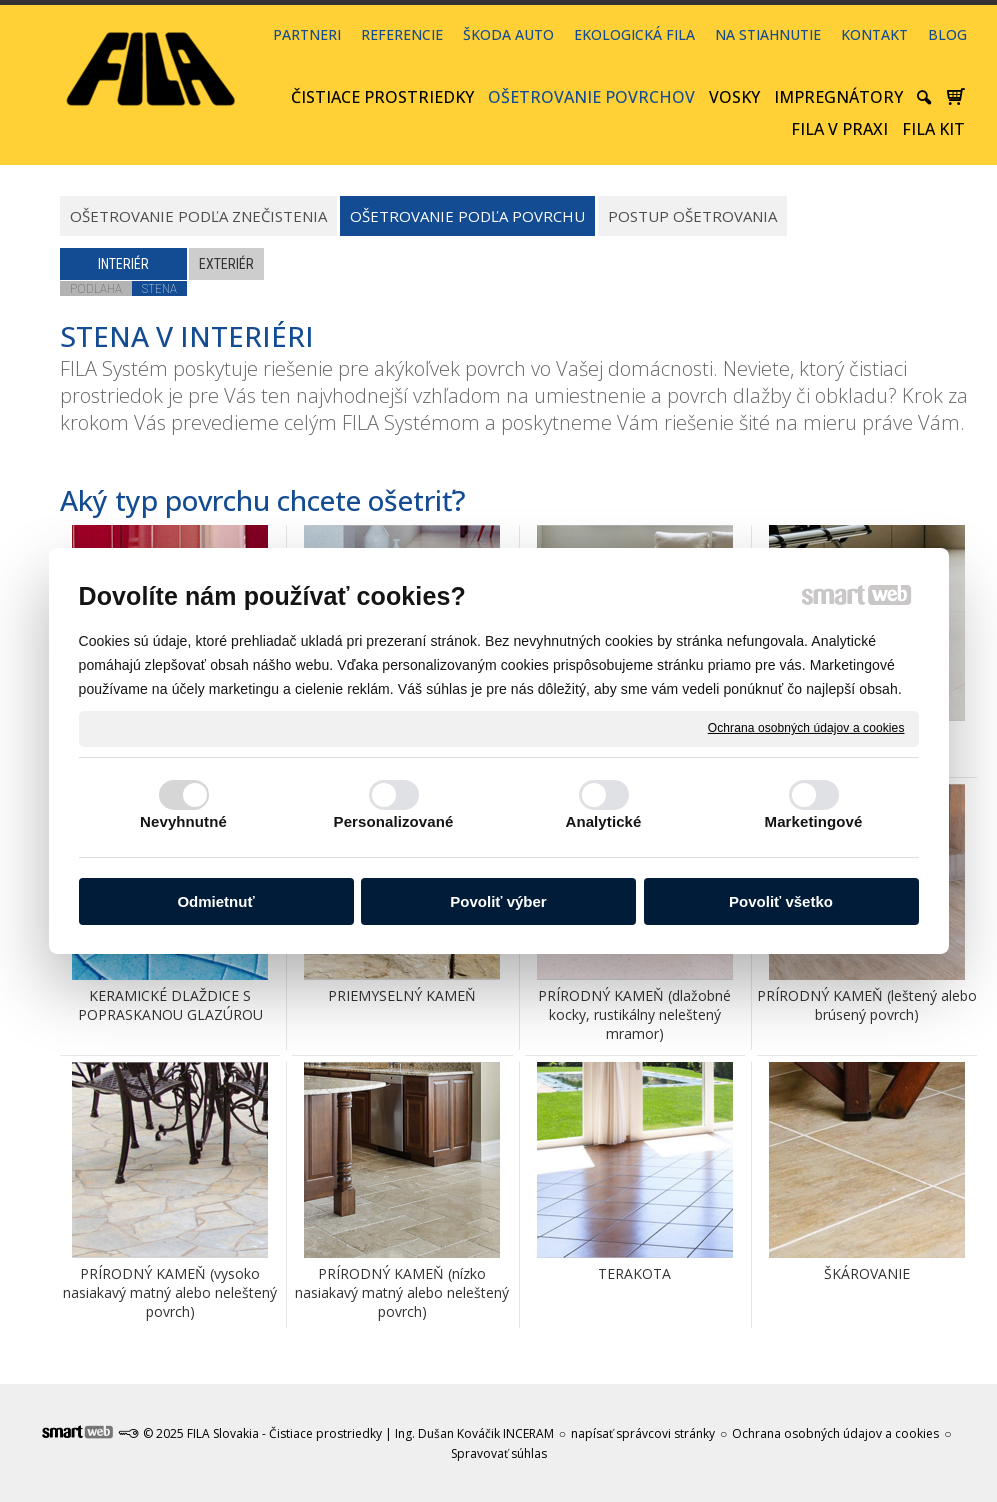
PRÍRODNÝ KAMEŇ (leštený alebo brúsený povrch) (869, 1005)
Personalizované (394, 821)
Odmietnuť (215, 901)
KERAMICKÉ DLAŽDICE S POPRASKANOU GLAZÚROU (170, 1005)
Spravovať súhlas (499, 1453)
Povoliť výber (498, 901)
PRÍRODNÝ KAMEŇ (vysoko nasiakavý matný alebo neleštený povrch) (172, 1292)
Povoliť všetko (781, 901)
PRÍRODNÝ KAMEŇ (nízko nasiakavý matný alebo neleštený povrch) (404, 1292)
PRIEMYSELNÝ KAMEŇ (402, 995)
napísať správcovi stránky (643, 1433)
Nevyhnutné (183, 821)
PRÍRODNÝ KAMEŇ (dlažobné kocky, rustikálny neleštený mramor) (636, 1014)
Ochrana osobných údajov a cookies (806, 728)
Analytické (603, 821)
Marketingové (814, 821)
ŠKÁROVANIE (867, 1273)
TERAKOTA (634, 1273)
